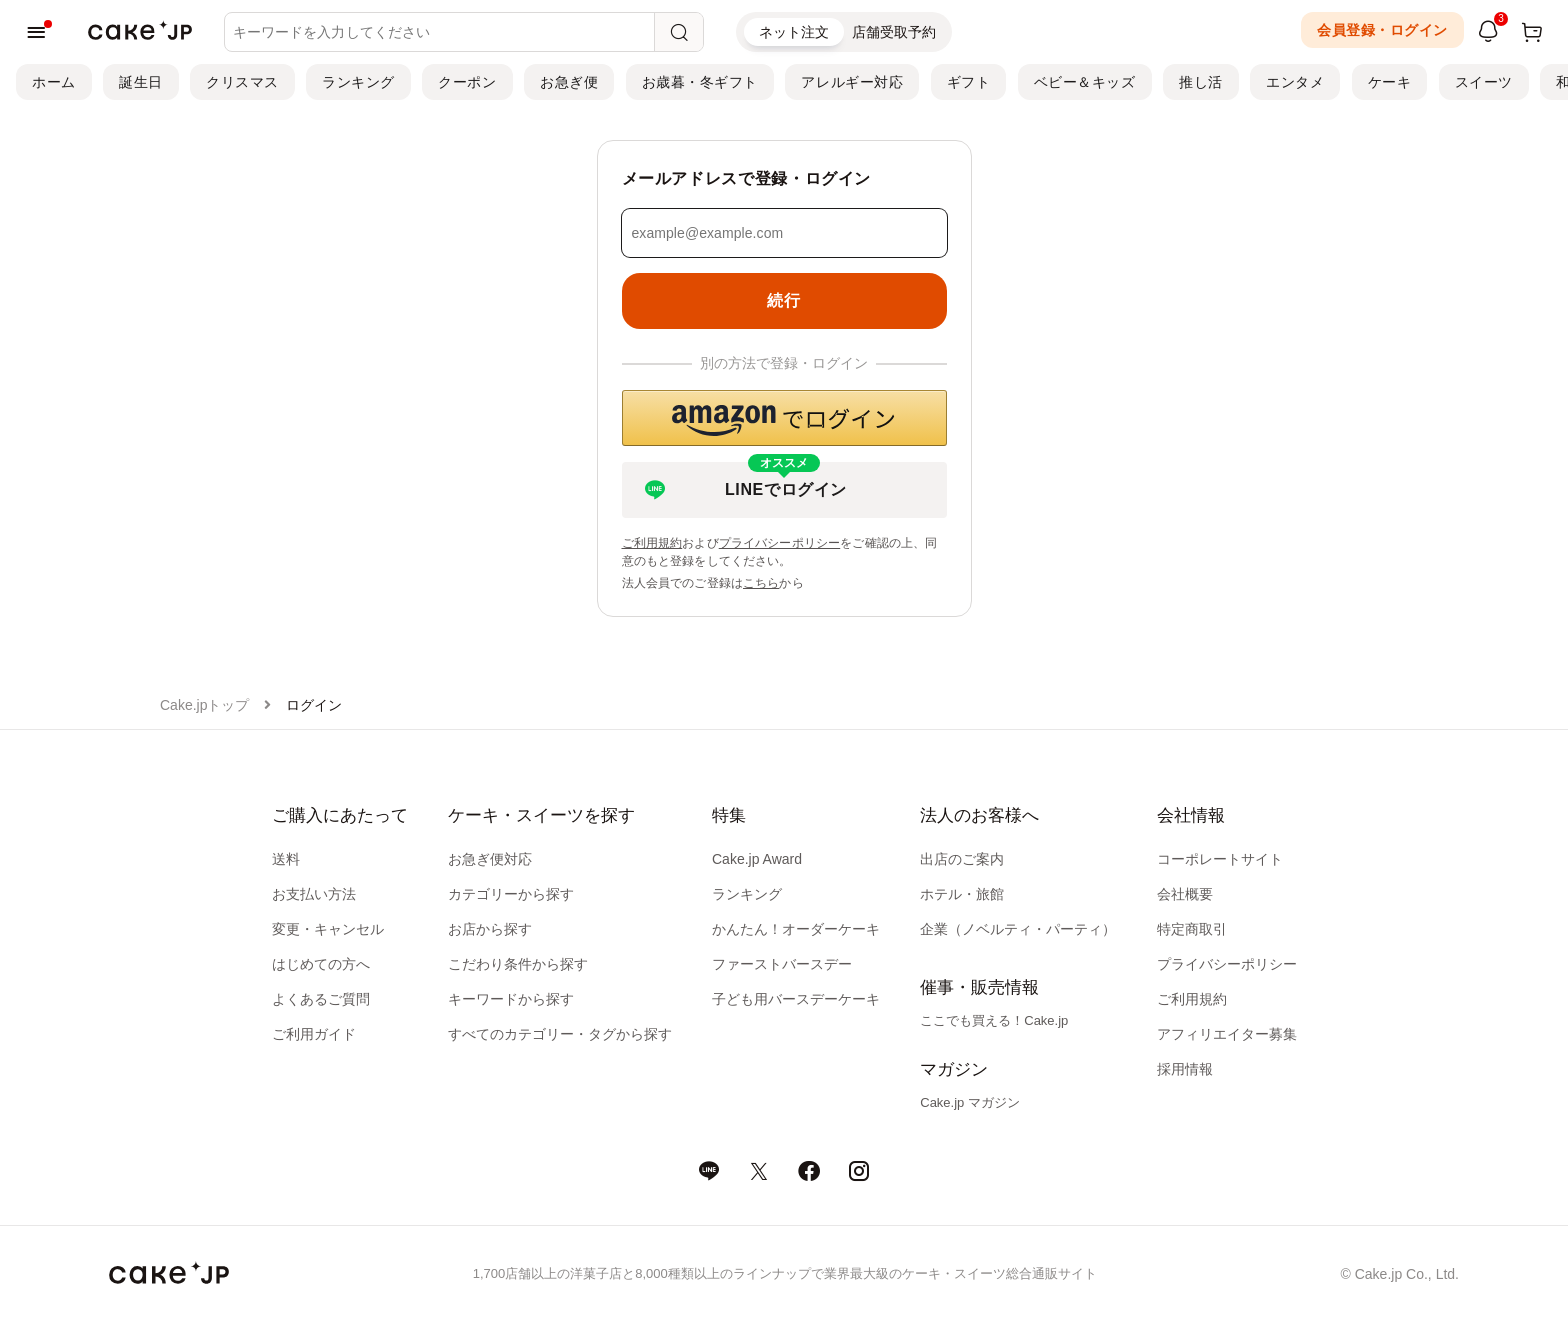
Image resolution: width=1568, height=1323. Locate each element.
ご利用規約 (652, 543)
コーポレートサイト (1220, 859)
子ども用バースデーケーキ (796, 999)
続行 (783, 300)
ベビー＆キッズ (1085, 82)
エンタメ (1295, 82)
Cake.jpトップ (204, 705)
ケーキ (1390, 82)
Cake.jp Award (757, 859)
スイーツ (1484, 82)
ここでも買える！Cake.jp (994, 1020)
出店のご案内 (962, 859)
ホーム (54, 82)
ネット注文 (794, 32)
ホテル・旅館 (962, 894)
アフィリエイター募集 (1227, 1034)
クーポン (467, 82)
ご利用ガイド (314, 1034)
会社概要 (1185, 894)
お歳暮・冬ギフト (700, 82)
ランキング (358, 82)
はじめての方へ (321, 964)
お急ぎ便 (569, 82)
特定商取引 (1192, 929)
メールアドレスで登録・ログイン (747, 178)
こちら (761, 583)
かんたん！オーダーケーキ (796, 929)
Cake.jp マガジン (970, 1102)
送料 (286, 859)
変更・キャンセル (328, 929)
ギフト (969, 82)
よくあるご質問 (321, 999)
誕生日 (141, 82)
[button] (784, 418)
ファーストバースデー (782, 964)
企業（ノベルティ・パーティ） (1018, 929)
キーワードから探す (511, 999)
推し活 (1201, 82)
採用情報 (1185, 1069)
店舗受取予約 (894, 32)
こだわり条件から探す (518, 964)
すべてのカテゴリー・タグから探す (560, 1034)
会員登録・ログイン (1382, 30)
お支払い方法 (314, 894)
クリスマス (242, 82)
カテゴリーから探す (511, 894)
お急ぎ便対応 (490, 859)
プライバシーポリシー (780, 543)
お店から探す (490, 929)
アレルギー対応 (852, 82)
